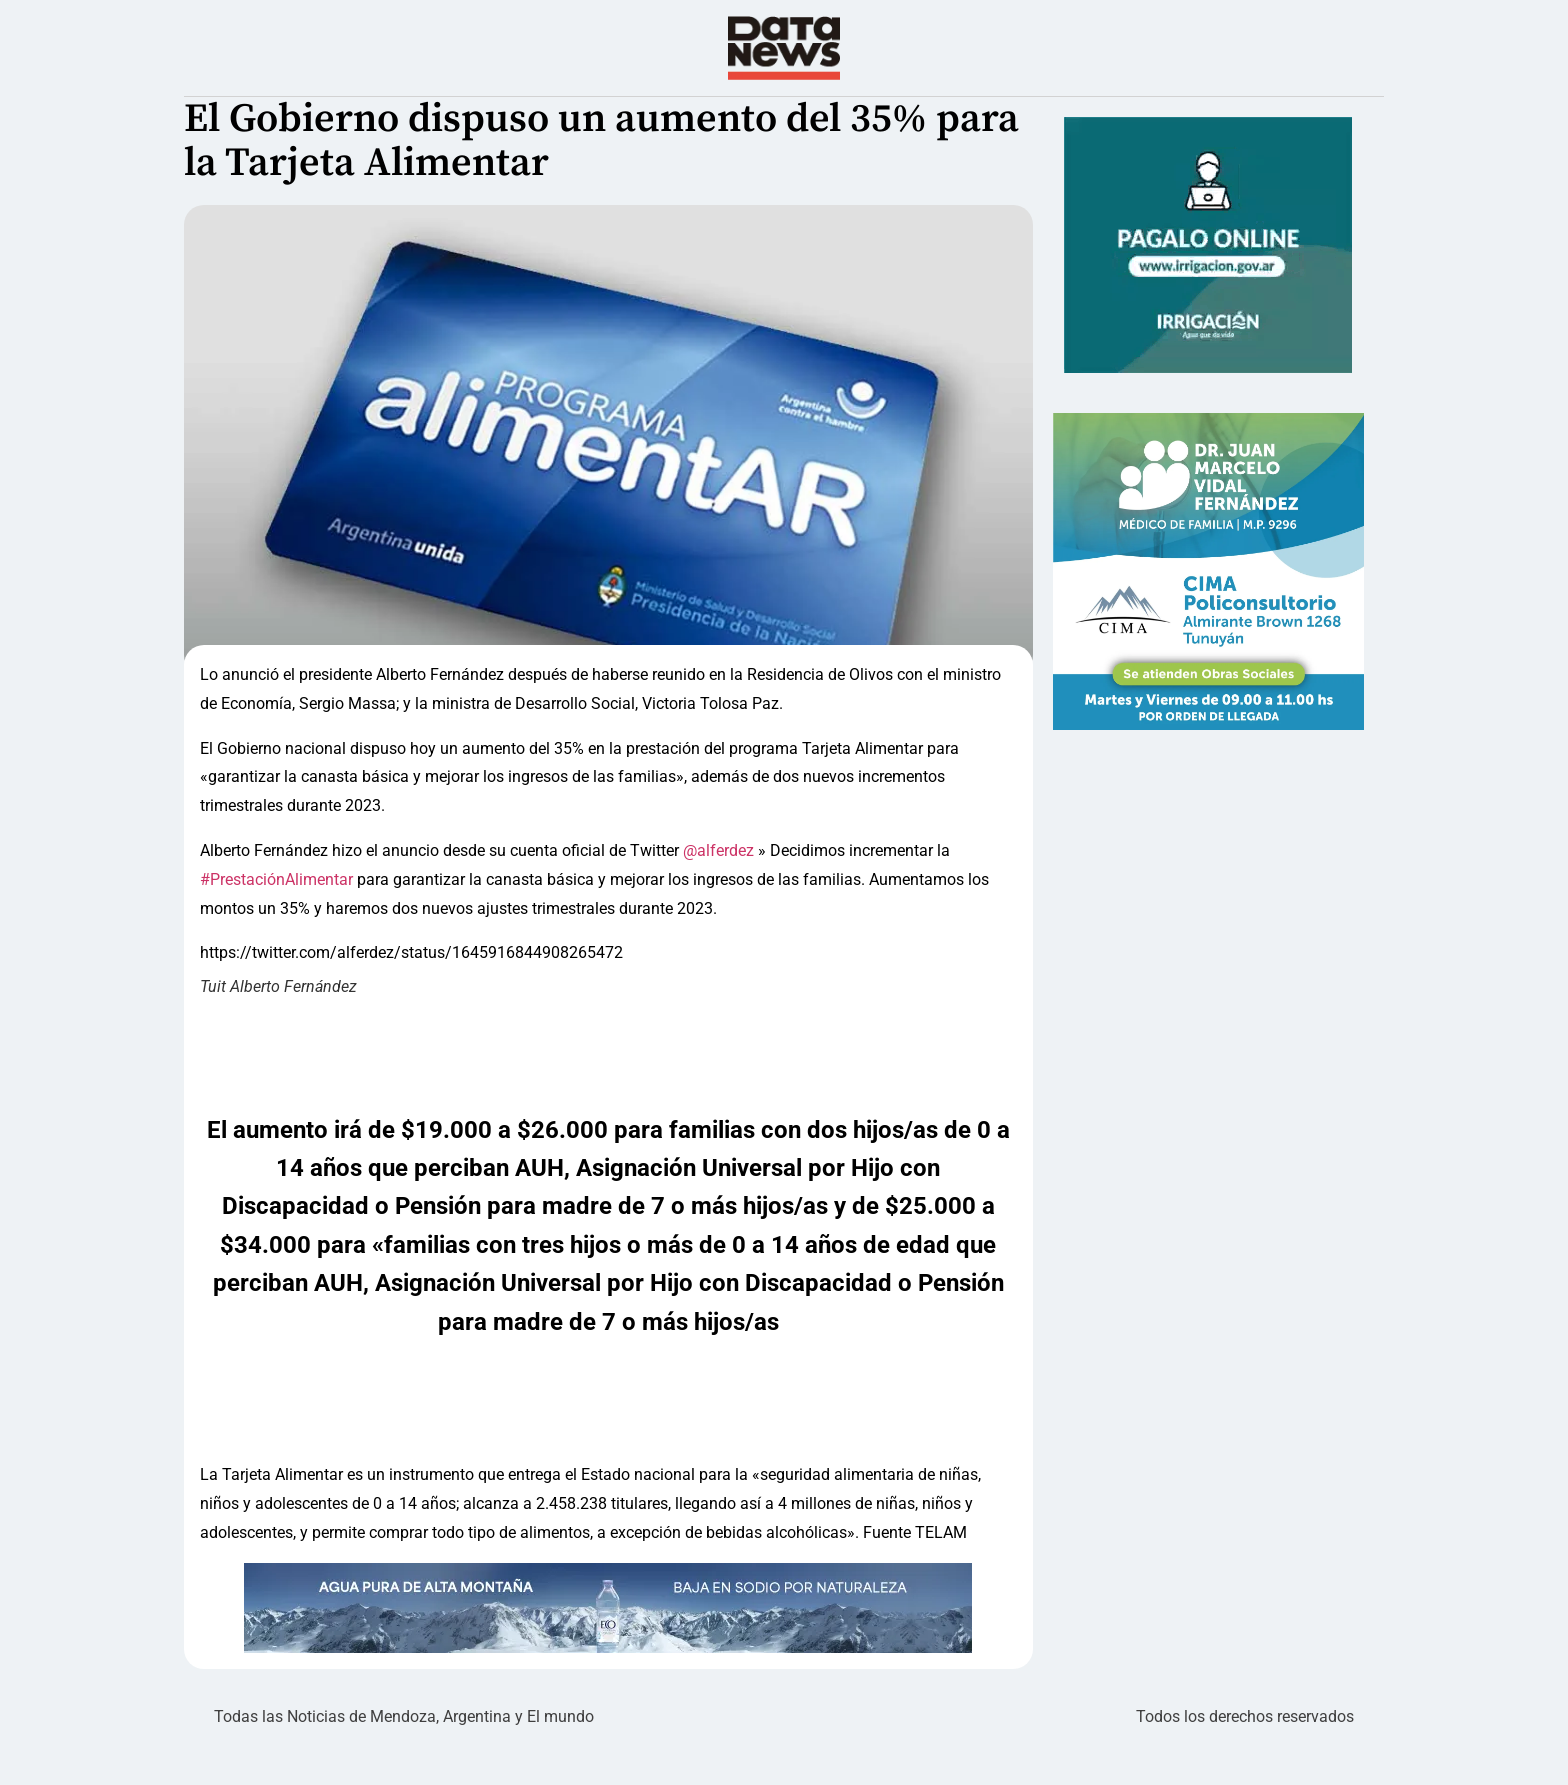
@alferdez (720, 890)
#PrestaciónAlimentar (276, 919)
